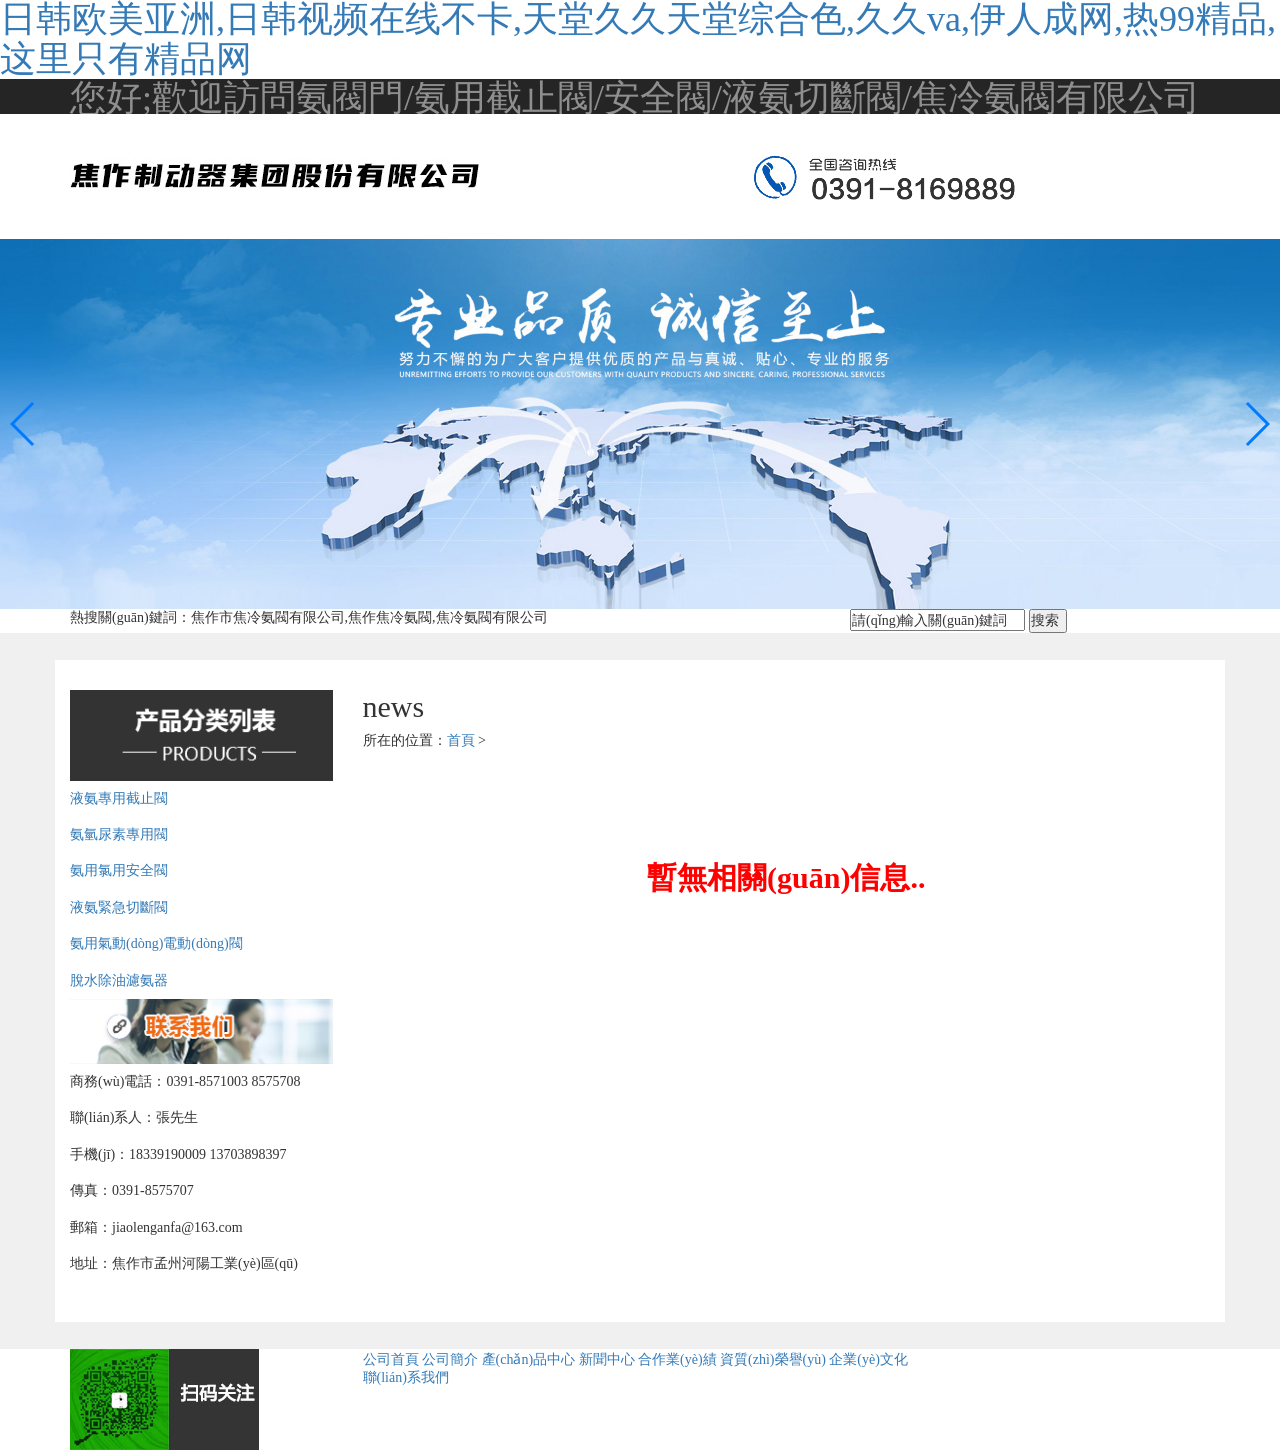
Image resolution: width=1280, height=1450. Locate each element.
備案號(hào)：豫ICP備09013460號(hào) (1065, 1411)
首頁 (461, 740)
